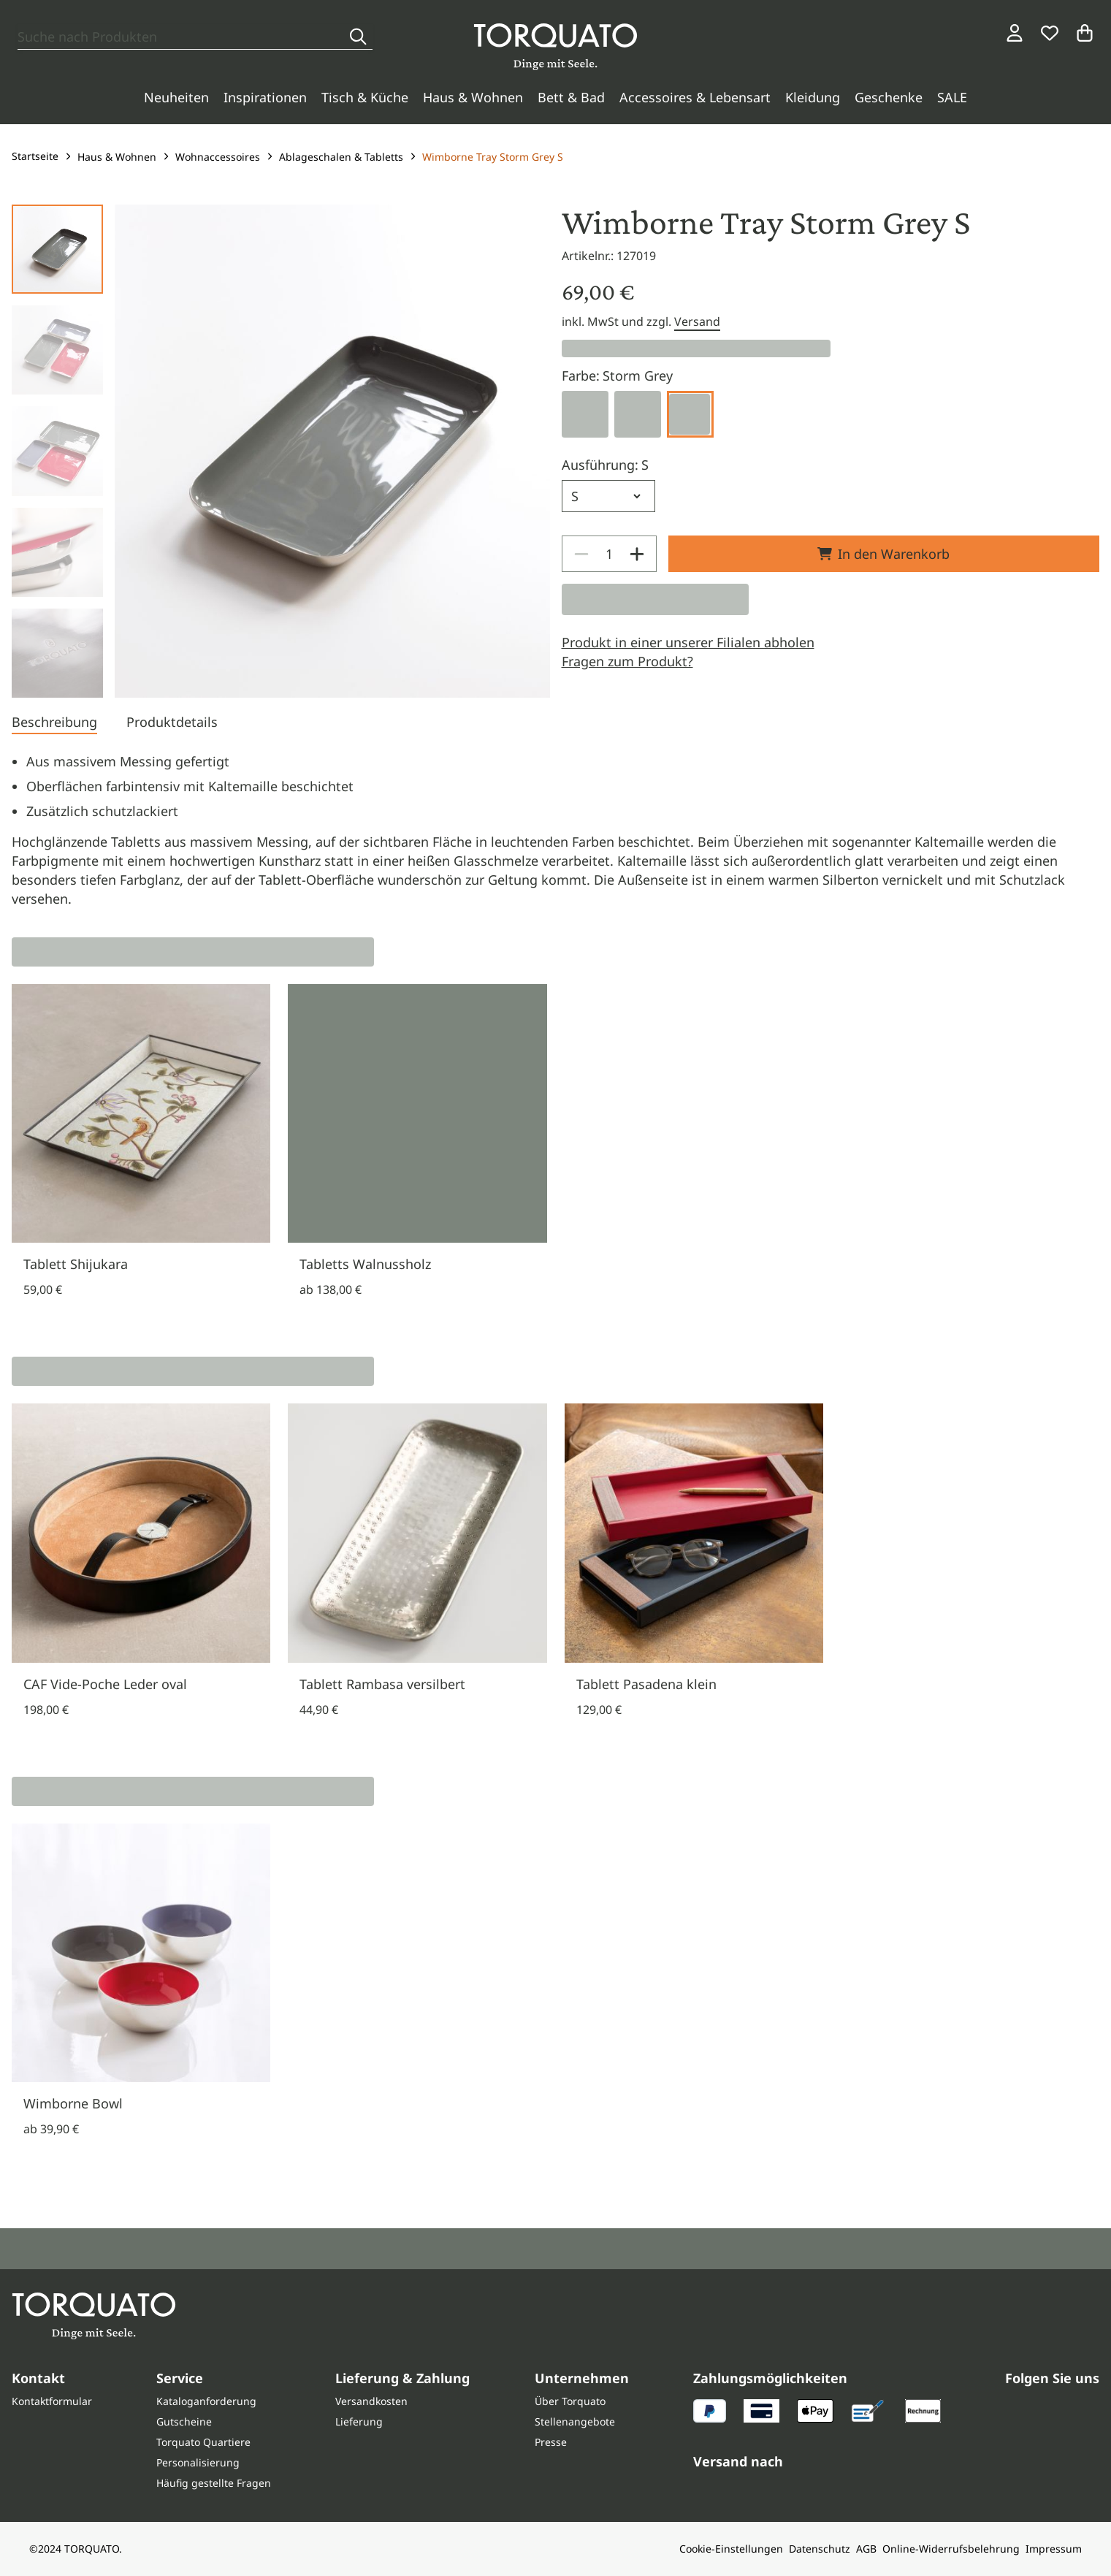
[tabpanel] (555, 830)
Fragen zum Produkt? (627, 661)
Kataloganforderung (206, 2401)
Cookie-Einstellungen (731, 2549)
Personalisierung (198, 2462)
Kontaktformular (52, 2401)
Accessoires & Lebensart (695, 97)
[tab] (54, 723)
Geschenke (889, 97)
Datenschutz (819, 2549)
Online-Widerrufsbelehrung (951, 2549)
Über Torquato (570, 2401)
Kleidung (812, 97)
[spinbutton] (609, 553)
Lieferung (359, 2421)
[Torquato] (555, 46)
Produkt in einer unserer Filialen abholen (688, 642)
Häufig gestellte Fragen (213, 2483)
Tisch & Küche (364, 97)
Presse (551, 2442)
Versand (697, 321)
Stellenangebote (575, 2421)
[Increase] (637, 553)
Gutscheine (184, 2421)
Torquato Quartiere (203, 2442)
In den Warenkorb (883, 554)
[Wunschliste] (1049, 33)
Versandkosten (371, 2401)
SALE (952, 97)
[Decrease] (581, 553)
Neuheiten (176, 97)
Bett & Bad (571, 97)
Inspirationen (265, 97)
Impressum (1054, 2549)
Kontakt (38, 2378)
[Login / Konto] (1014, 33)
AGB (866, 2549)
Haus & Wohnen (473, 97)
